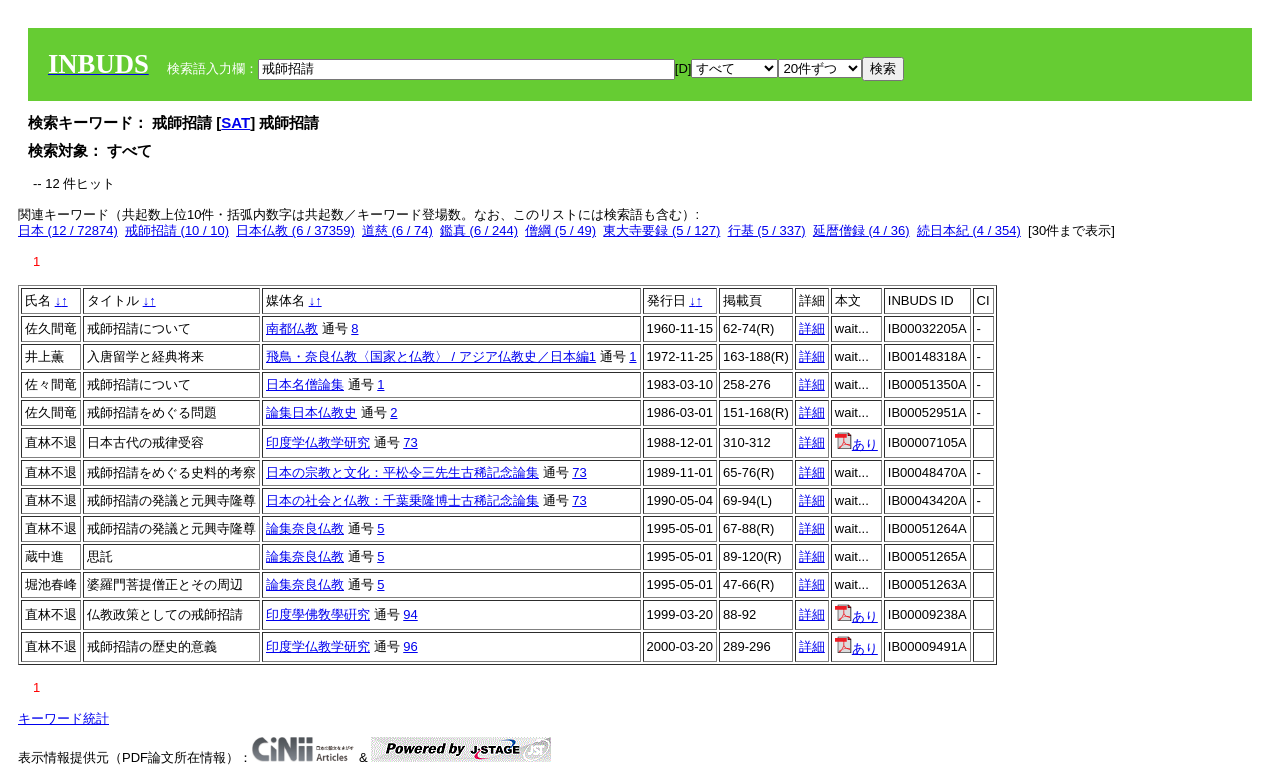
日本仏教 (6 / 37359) (295, 230)
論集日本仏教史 (311, 412)
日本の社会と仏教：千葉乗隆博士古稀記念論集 (402, 500)
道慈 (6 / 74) (397, 230)
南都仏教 (292, 328)
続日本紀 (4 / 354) (969, 230)
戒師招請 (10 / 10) (177, 230)
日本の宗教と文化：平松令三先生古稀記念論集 (402, 472)
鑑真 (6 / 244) (479, 230)
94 (410, 614)
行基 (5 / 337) (767, 230)
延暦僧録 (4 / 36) (861, 230)
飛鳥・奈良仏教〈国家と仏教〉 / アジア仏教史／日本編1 (431, 356)
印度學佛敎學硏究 (318, 614)
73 (410, 442)
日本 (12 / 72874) (68, 230)
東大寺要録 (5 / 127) (661, 230)
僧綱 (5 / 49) (560, 230)
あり (856, 444)
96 (410, 646)
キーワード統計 (63, 718)
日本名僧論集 (305, 384)
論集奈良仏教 (305, 528)
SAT (235, 122)
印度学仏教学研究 (318, 442)
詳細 (812, 328)
